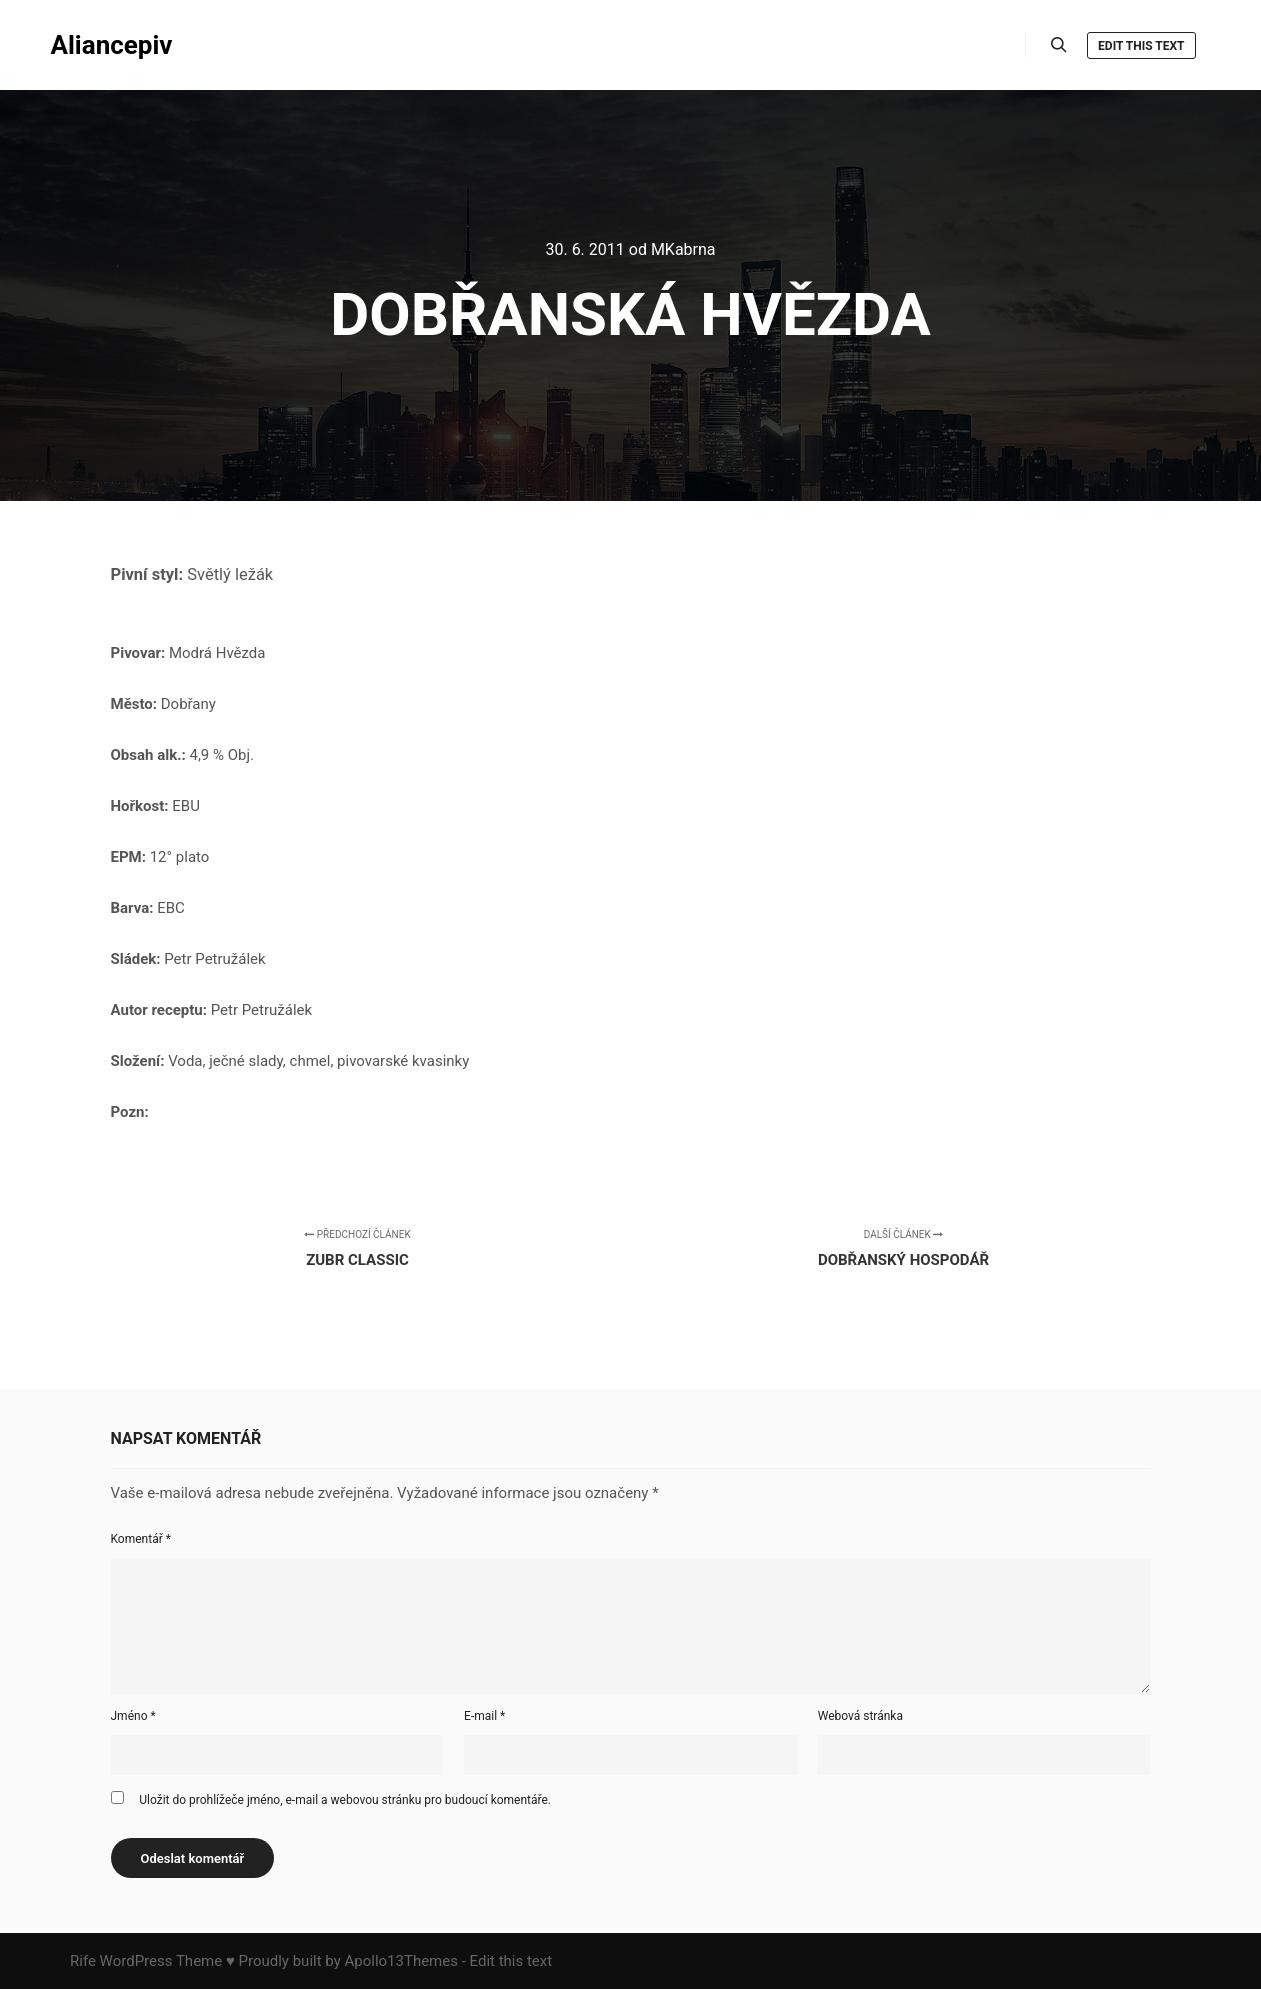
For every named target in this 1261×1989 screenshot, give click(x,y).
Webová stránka (860, 1716)
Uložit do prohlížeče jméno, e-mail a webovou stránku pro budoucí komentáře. (345, 1800)
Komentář (141, 1539)
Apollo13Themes (401, 1961)
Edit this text (1141, 46)
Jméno (133, 1716)
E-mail (484, 1716)
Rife (83, 1961)
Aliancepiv (112, 45)
